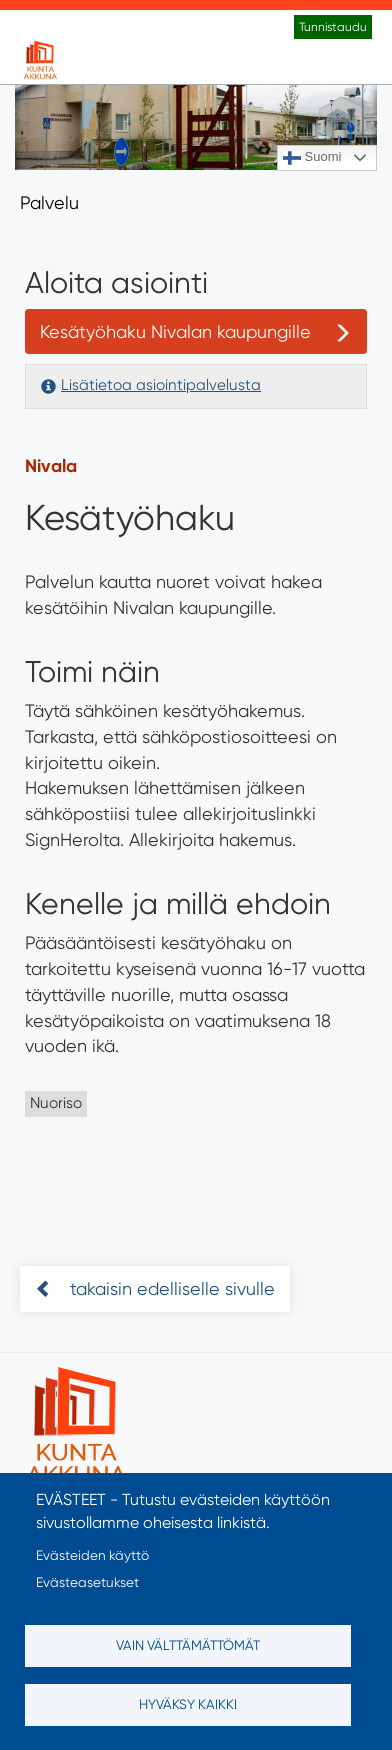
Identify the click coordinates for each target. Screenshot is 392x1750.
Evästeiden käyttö (92, 1555)
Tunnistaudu (333, 27)
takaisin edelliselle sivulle (170, 1288)
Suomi (312, 158)
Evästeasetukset (87, 1582)
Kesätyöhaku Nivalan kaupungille (175, 331)
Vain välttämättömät (188, 1645)
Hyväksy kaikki (188, 1704)
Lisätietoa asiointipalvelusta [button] (161, 385)
